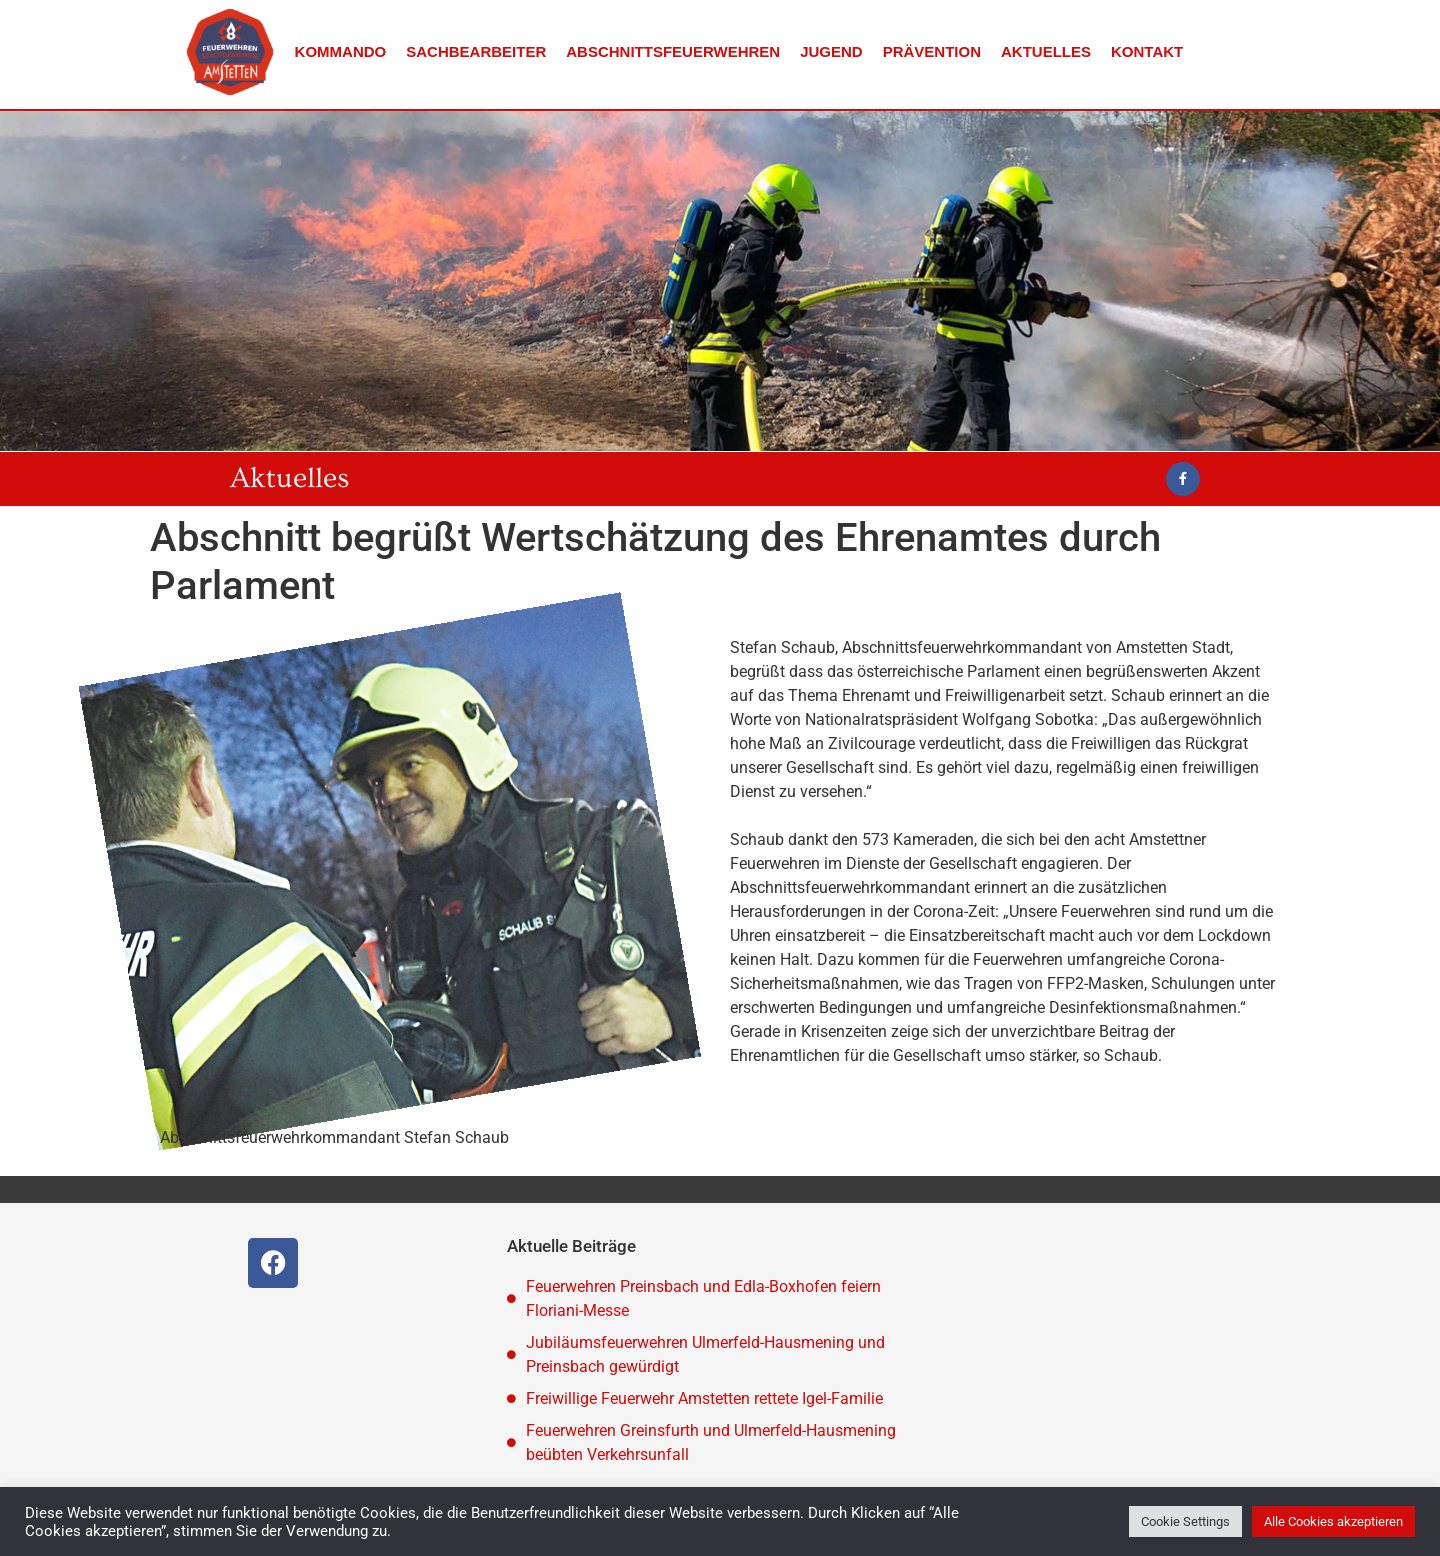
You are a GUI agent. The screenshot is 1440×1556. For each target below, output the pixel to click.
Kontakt (1147, 51)
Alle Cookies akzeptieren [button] (1333, 1521)
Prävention (932, 51)
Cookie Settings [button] (1185, 1521)
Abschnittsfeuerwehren (673, 51)
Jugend (831, 51)
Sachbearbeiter (476, 51)
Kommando (341, 51)
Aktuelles (1046, 51)
